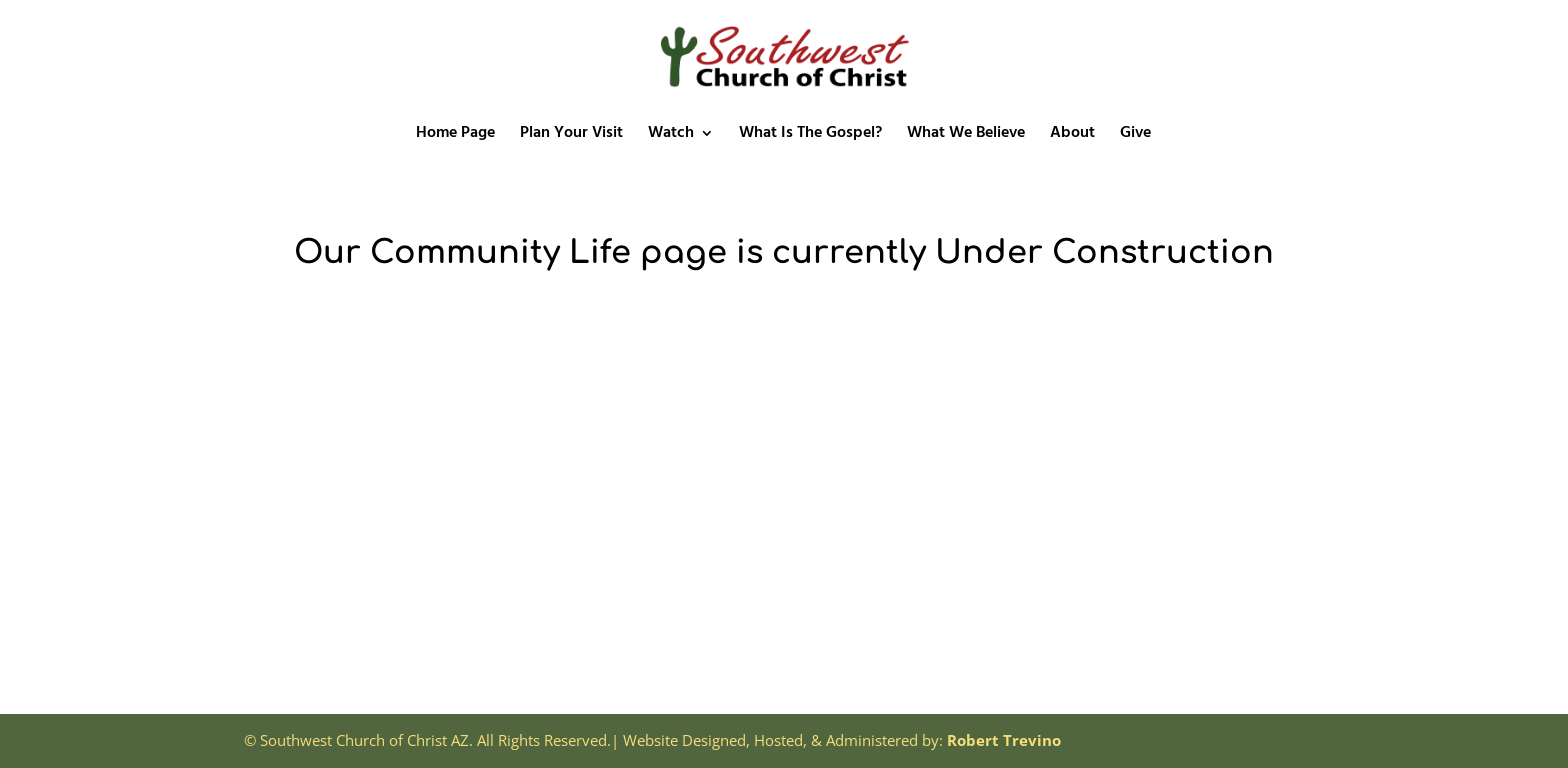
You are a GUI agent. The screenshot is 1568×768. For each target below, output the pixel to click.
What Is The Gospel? (810, 136)
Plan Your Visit (571, 136)
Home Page (455, 136)
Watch (671, 136)
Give (1135, 136)
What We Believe (966, 136)
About (1072, 136)
